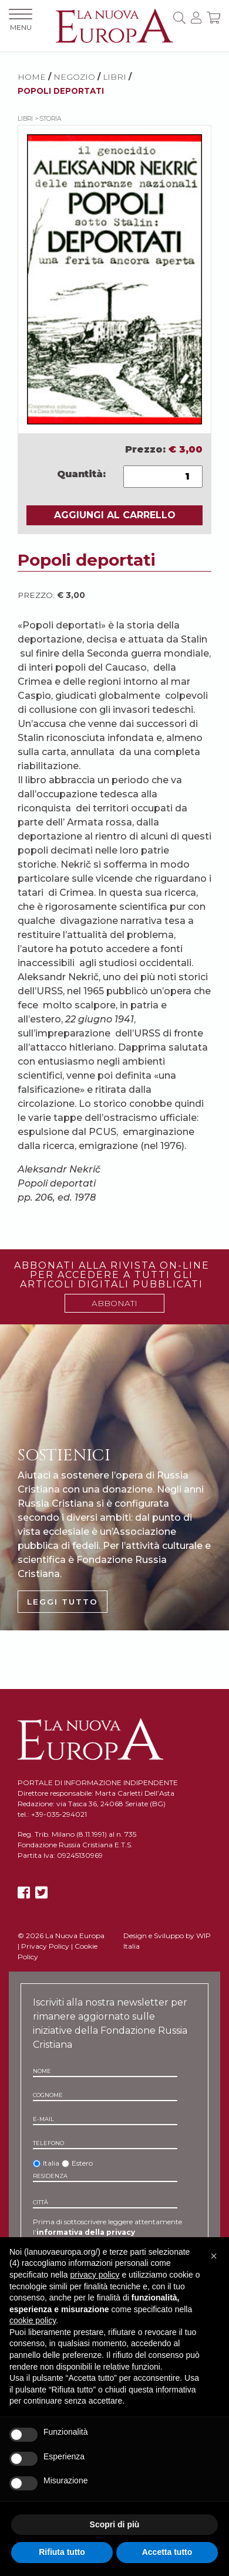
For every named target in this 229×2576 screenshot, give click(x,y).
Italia (51, 2163)
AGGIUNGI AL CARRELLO (115, 515)
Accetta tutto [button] (167, 2552)
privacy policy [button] (95, 2274)
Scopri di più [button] (115, 2524)
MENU (20, 20)
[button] (213, 2256)
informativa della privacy (85, 2232)
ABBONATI (114, 1303)
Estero (82, 2163)
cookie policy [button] (32, 2320)
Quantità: (81, 474)
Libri (114, 76)
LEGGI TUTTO (62, 1601)
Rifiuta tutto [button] (62, 2552)
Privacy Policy (45, 1946)
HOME (32, 76)
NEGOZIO (74, 76)
